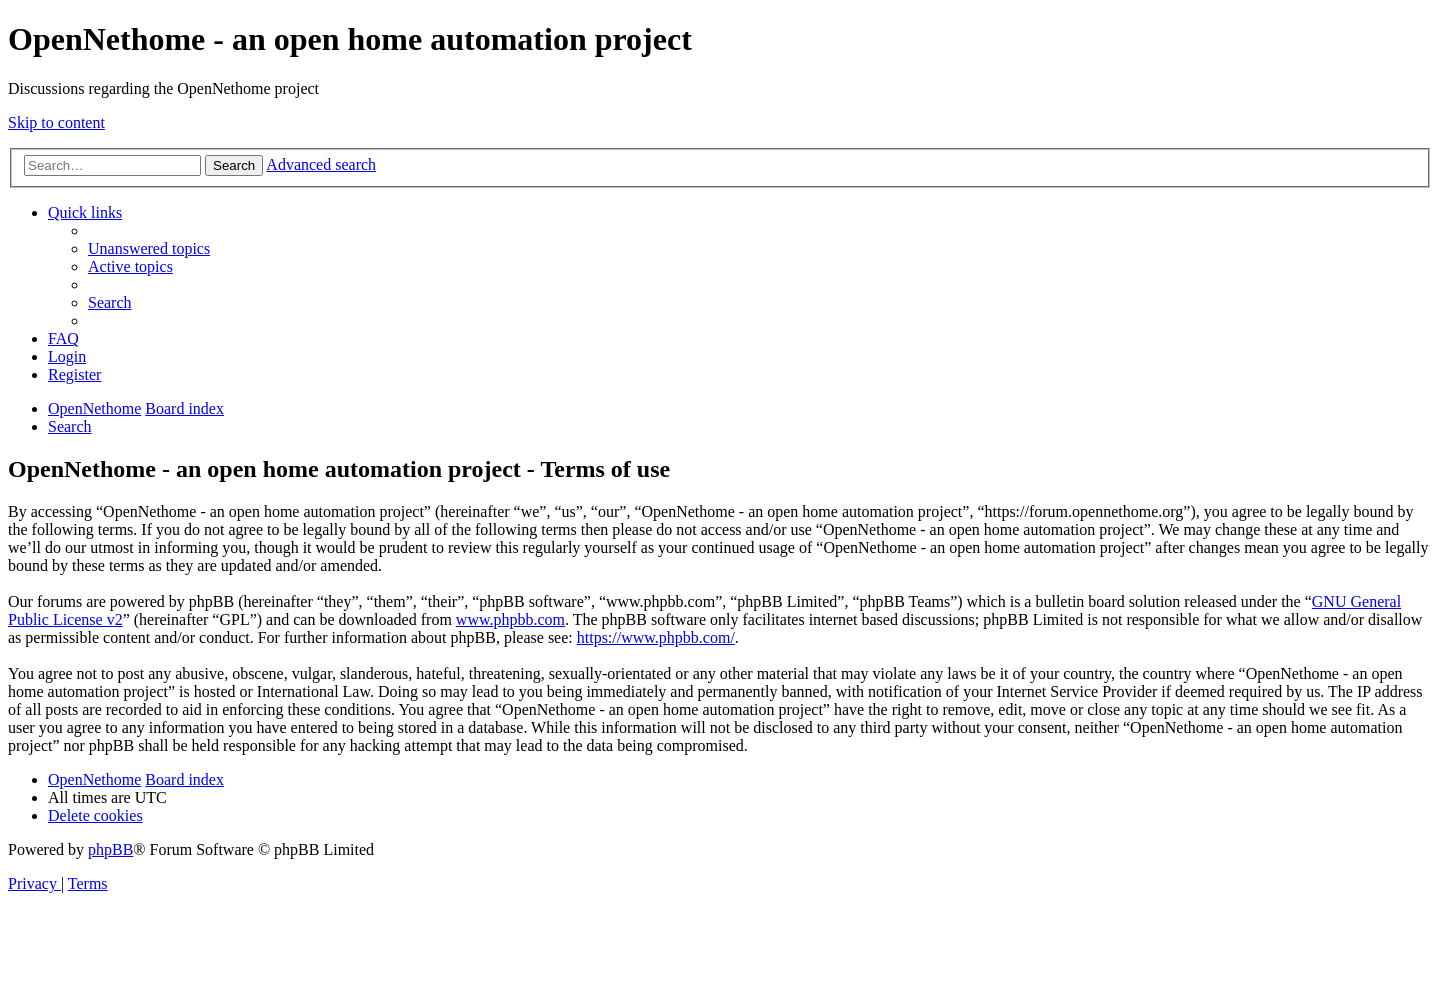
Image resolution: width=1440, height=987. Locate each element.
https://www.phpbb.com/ (656, 637)
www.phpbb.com (510, 619)
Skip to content (56, 122)
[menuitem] (149, 248)
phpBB (110, 849)
